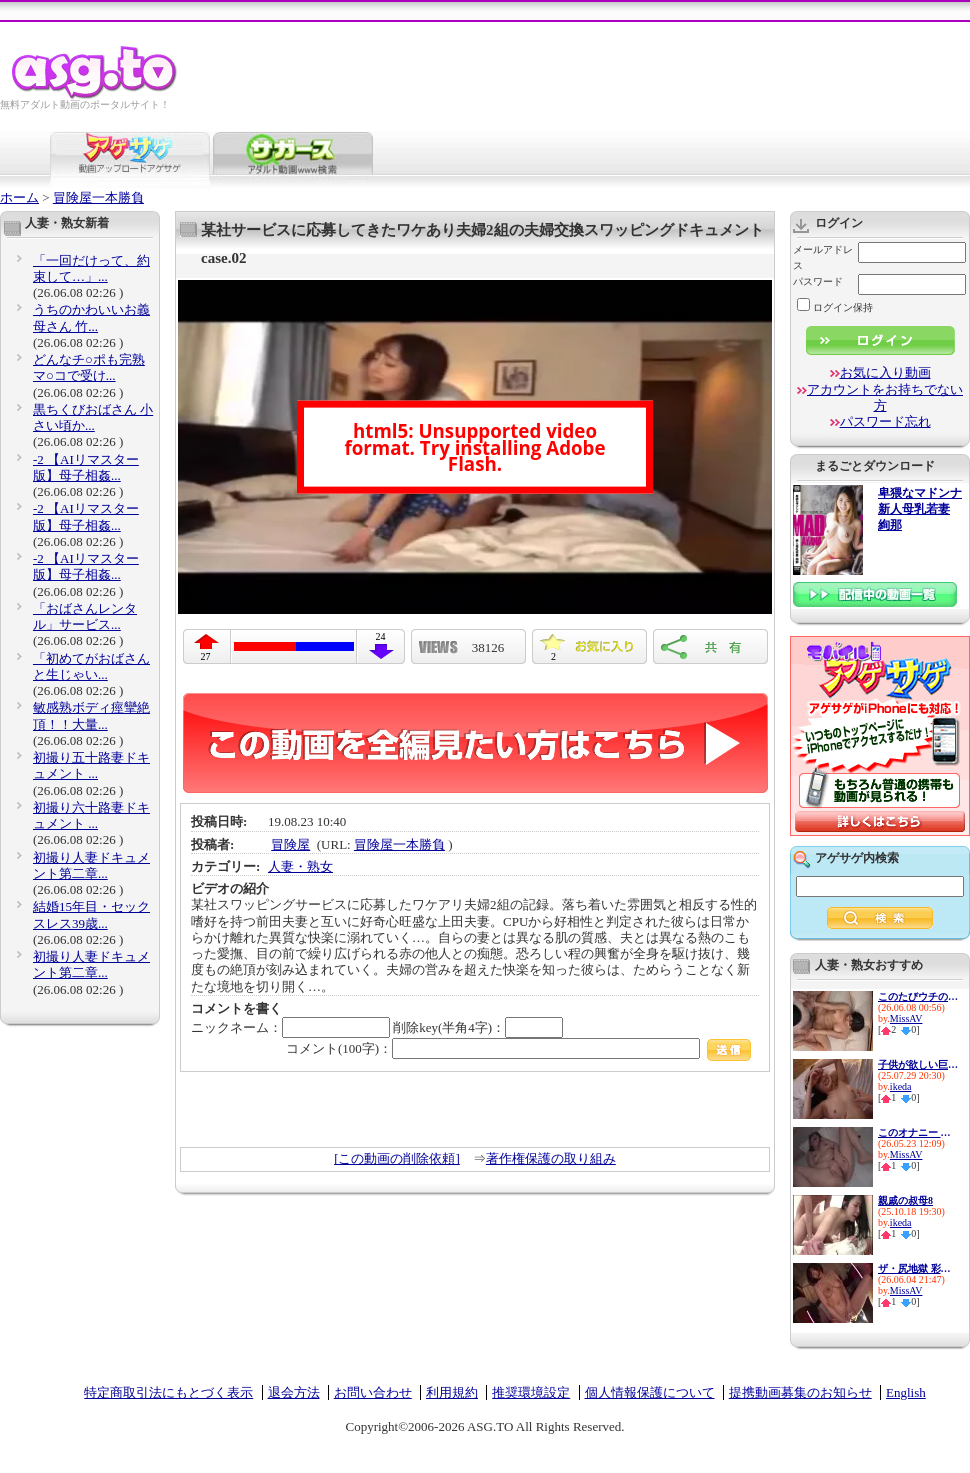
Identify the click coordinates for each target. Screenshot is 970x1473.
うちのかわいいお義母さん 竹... (91, 317)
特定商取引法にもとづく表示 (168, 1392)
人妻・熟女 (300, 866)
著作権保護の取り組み (551, 1158)
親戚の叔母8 (905, 1200)
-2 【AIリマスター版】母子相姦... (86, 467)
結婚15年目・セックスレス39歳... (91, 914)
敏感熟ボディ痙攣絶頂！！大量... (91, 715)
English (906, 1392)
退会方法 (294, 1392)
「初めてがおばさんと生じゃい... (91, 666)
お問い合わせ (373, 1392)
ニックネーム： (290, 1027)
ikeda (901, 1086)
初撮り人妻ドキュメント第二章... (91, 865)
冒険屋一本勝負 (98, 197)
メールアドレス (823, 257)
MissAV (906, 1018)
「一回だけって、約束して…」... (91, 268)
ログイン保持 (835, 307)
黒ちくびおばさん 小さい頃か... (93, 417)
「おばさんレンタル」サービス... (85, 616)
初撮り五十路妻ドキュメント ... (91, 765)
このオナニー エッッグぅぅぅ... (918, 1132)
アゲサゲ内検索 (857, 858)
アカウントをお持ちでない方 (885, 397)
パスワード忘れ (885, 421)
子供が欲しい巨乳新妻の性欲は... (918, 1064)
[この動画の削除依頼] (397, 1158)
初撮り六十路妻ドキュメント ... (91, 815)
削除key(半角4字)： (478, 1027)
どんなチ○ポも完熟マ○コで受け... (89, 367)
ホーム (19, 197)
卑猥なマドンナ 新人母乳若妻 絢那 (920, 509)
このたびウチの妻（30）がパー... (918, 996)
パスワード (818, 281)
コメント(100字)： (518, 1048)
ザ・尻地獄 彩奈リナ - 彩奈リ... (918, 1268)
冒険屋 (290, 844)
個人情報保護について (650, 1392)
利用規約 (452, 1392)
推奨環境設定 (531, 1392)
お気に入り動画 (885, 372)
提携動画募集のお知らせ (800, 1392)
